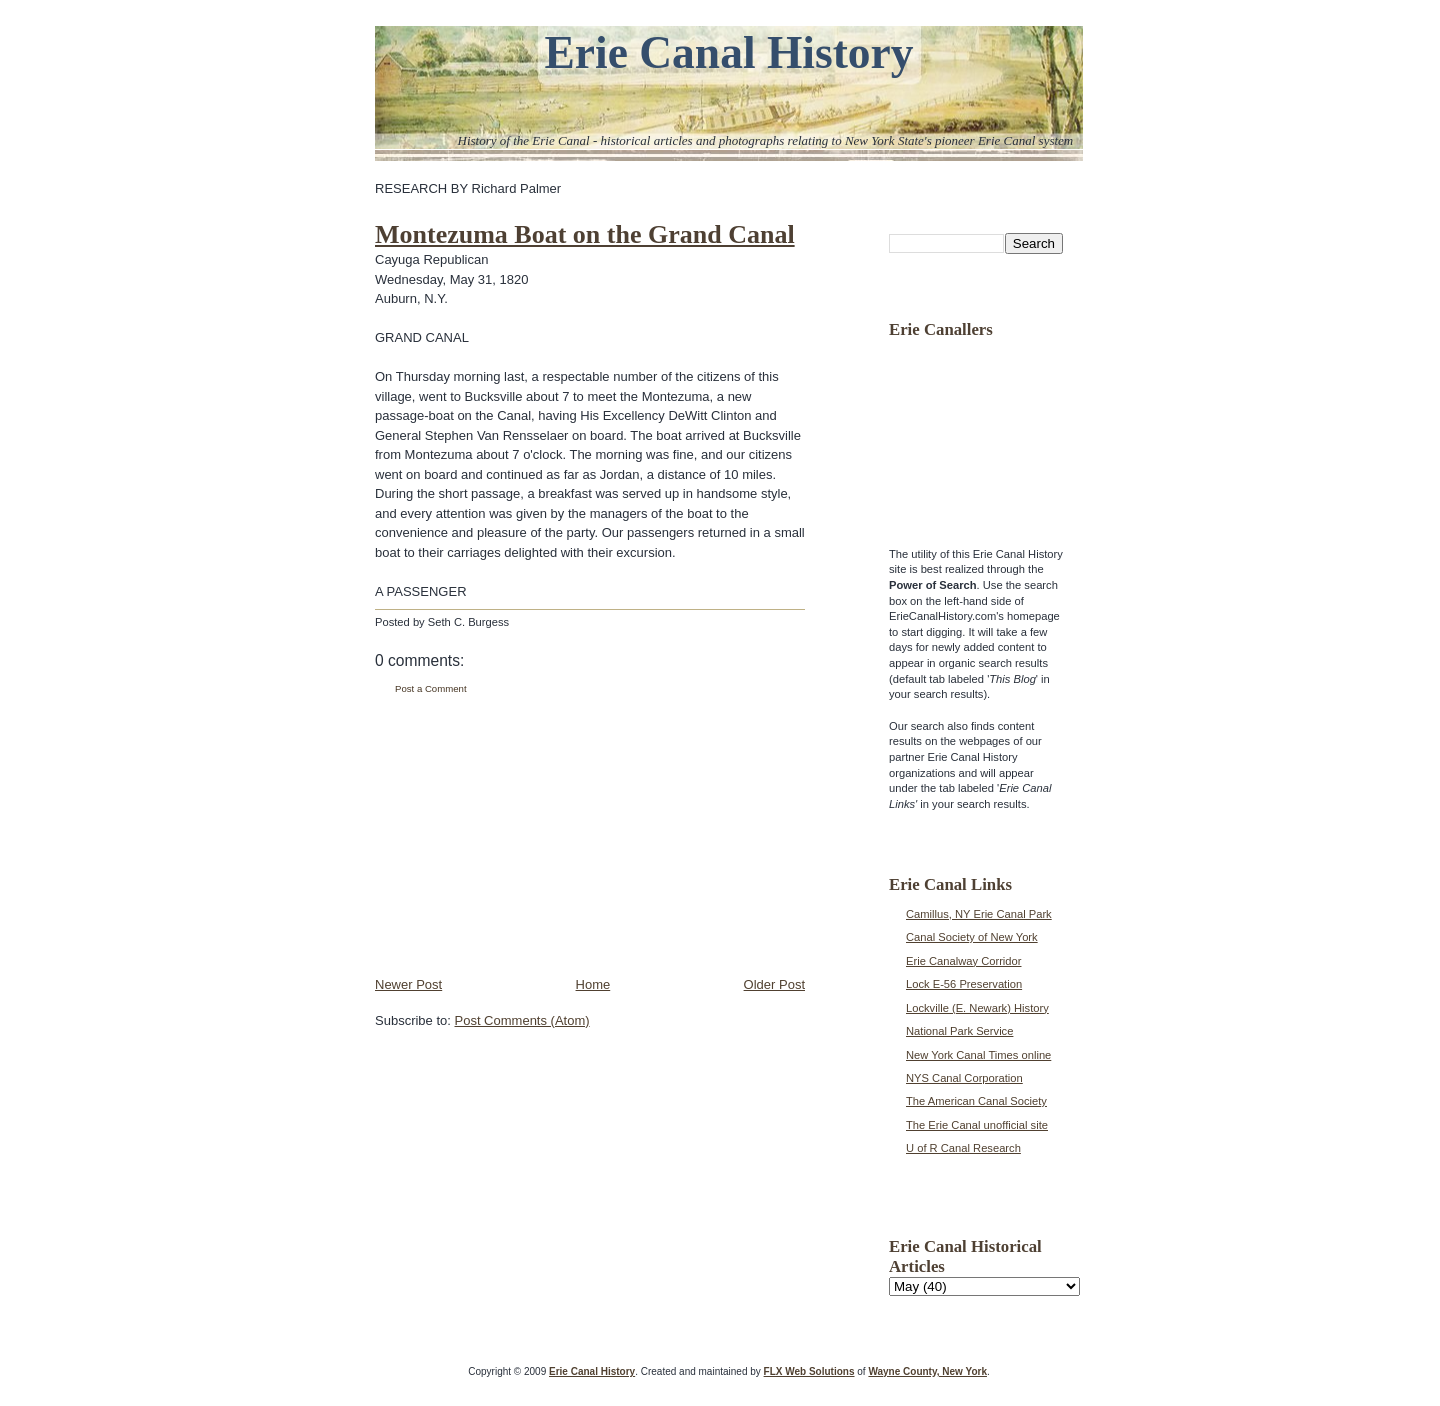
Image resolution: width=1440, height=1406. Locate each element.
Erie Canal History (728, 52)
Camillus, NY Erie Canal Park (979, 914)
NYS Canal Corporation (964, 1078)
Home (593, 984)
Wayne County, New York (927, 1371)
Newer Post (408, 984)
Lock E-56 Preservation (964, 984)
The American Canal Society (976, 1101)
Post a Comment (431, 688)
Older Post (774, 984)
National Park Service (959, 1031)
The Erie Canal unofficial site (977, 1125)
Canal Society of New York (972, 937)
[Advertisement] (525, 836)
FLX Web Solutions (809, 1371)
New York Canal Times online (978, 1055)
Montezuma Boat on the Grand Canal (585, 234)
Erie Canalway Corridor (963, 961)
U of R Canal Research (963, 1148)
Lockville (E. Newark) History (977, 1008)
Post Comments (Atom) (522, 1020)
